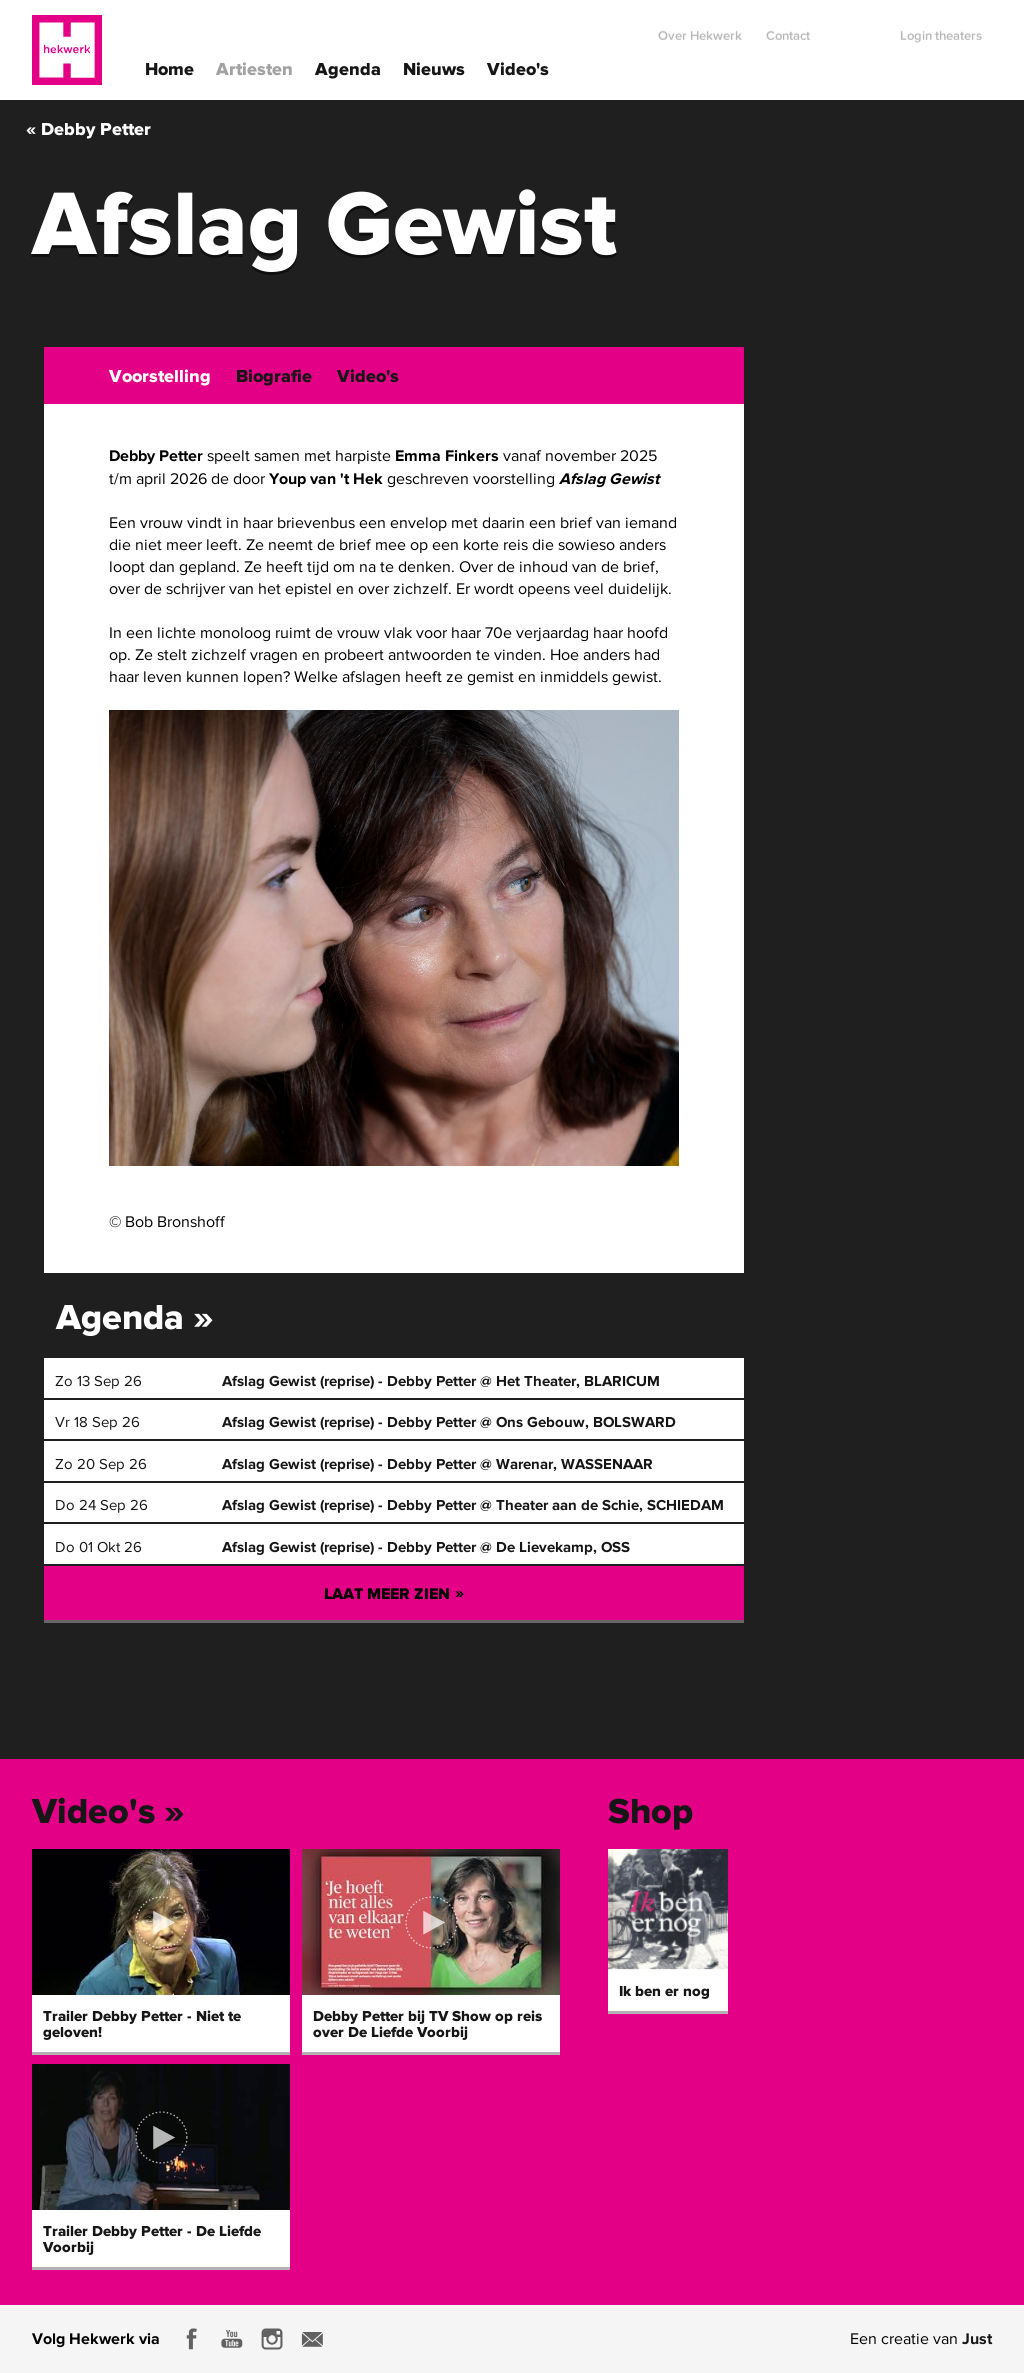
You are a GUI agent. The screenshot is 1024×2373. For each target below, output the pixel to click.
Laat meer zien (394, 1592)
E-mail (312, 2339)
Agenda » (135, 1316)
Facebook (192, 2339)
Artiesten (254, 67)
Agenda (348, 67)
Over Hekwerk (700, 27)
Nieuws (434, 67)
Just (977, 2338)
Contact (788, 27)
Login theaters (941, 27)
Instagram (272, 2339)
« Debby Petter (88, 128)
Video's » (108, 1810)
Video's (518, 67)
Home (169, 67)
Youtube (232, 2339)
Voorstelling (160, 375)
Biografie (274, 375)
